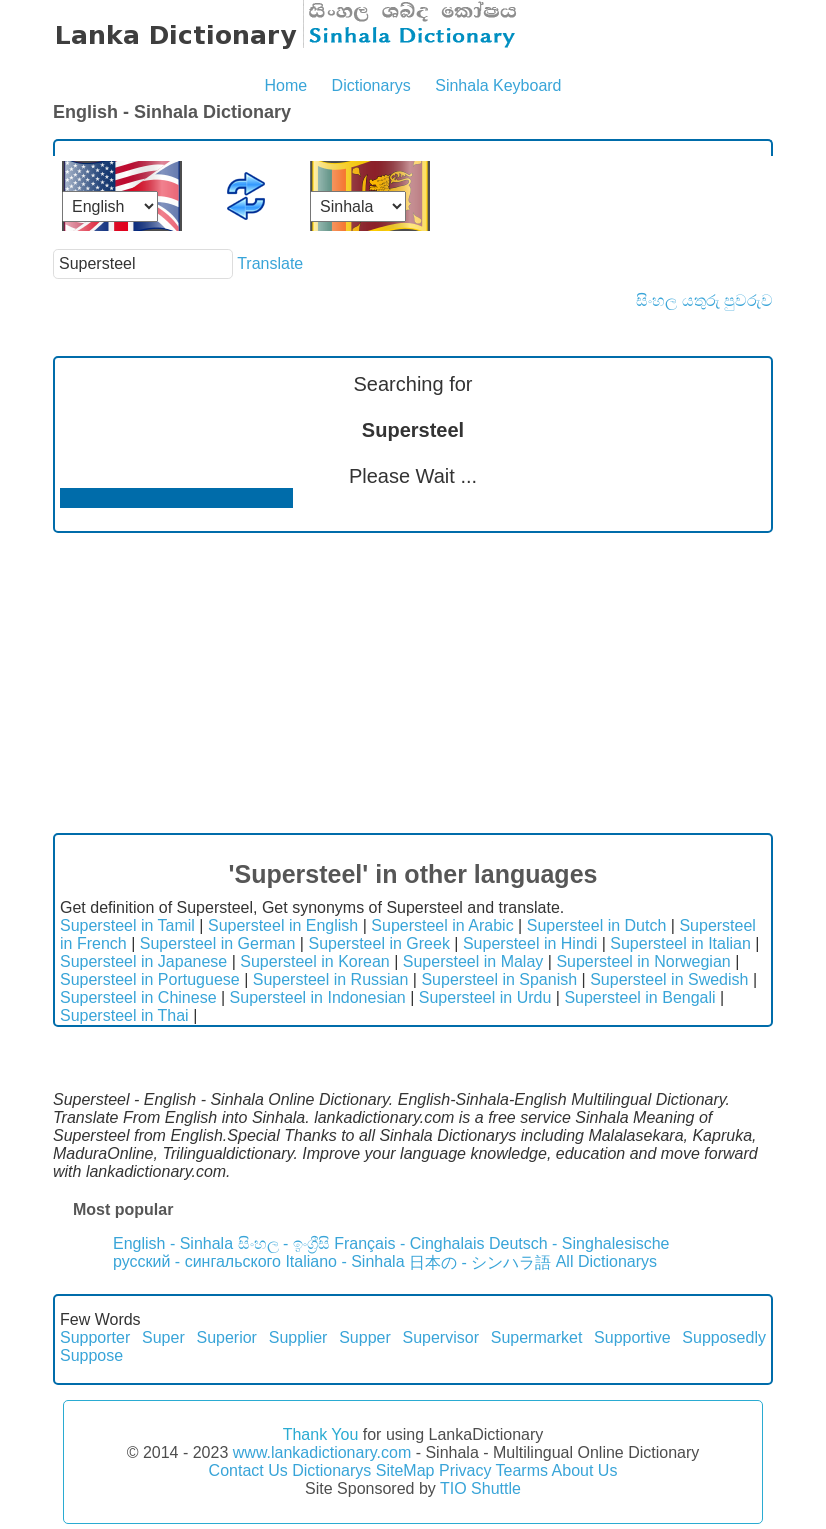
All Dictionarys (606, 1261)
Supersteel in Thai (124, 1015)
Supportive (632, 1337)
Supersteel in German (218, 943)
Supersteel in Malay (473, 961)
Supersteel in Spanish (499, 979)
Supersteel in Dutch (597, 925)
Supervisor (441, 1337)
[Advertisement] (413, 683)
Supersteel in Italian (680, 943)
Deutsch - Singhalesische (579, 1243)
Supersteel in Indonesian (318, 997)
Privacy (465, 1470)
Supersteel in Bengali (639, 997)
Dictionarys (371, 85)
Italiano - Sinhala (344, 1261)
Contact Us (248, 1470)
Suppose (91, 1355)
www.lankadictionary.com (322, 1452)
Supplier (298, 1337)
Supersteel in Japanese (143, 961)
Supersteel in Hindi (530, 943)
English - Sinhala (173, 1243)
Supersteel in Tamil (127, 925)
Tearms (522, 1470)
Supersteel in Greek (378, 943)
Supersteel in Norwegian (643, 961)
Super (163, 1337)
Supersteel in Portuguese (150, 979)
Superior (226, 1337)
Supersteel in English (283, 925)
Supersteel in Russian (331, 979)
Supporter (95, 1337)
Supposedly (724, 1337)
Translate (270, 263)
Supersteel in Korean (314, 961)
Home (285, 85)
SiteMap (405, 1470)
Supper (365, 1337)
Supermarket (537, 1337)
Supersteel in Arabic (442, 925)
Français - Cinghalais (409, 1243)
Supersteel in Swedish (669, 979)
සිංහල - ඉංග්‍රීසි (284, 1243)
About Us (585, 1470)
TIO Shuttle (480, 1488)
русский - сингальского (197, 1261)
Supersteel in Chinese (138, 997)
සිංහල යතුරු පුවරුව (704, 300)
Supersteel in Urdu (485, 997)
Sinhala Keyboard (498, 85)
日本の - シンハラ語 (480, 1262)
